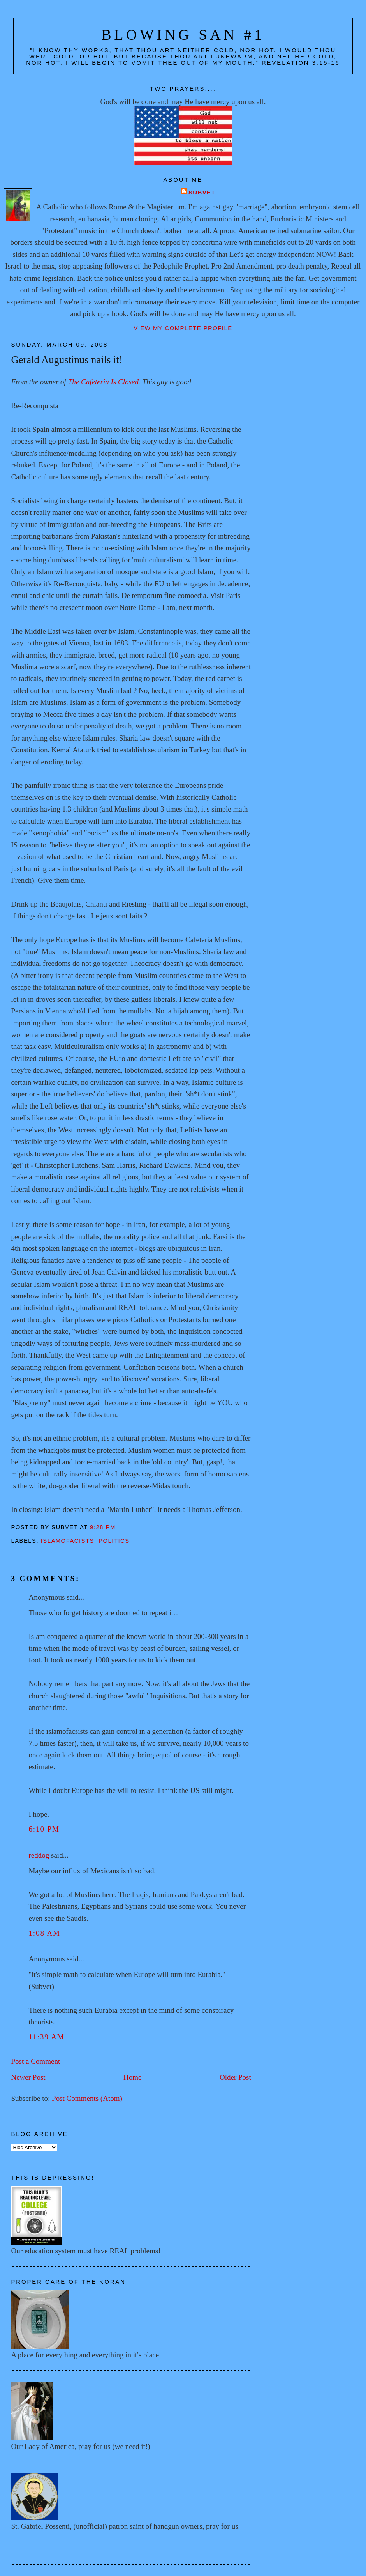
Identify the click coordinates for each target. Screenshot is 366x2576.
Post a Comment (35, 2061)
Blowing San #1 (183, 35)
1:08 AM (44, 1933)
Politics (114, 1541)
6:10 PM (43, 1829)
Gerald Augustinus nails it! (66, 360)
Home (132, 2077)
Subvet (201, 192)
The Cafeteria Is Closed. (104, 382)
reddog (38, 1855)
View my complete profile (183, 328)
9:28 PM (103, 1527)
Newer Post (28, 2077)
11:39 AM (46, 2037)
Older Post (235, 2077)
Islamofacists (67, 1541)
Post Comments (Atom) (87, 2098)
